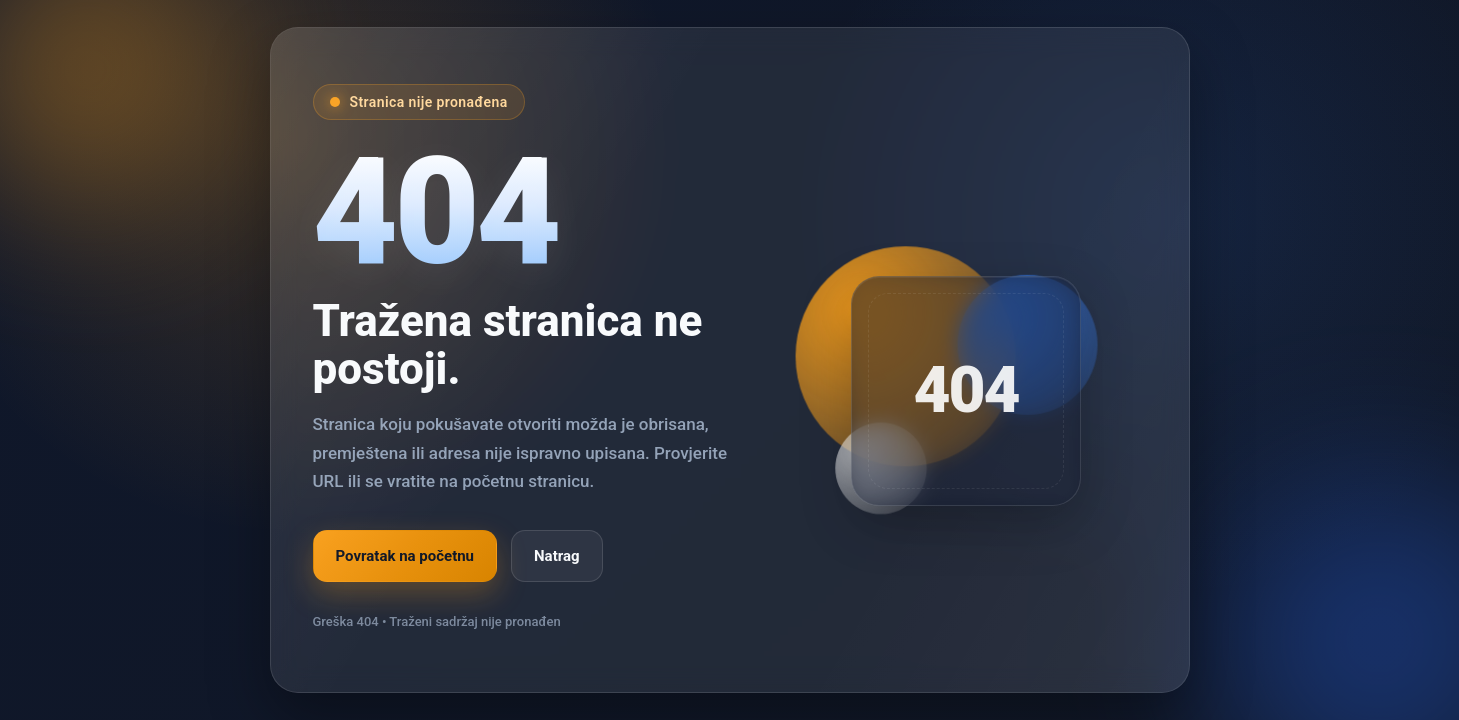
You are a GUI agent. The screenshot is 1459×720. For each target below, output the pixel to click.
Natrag (557, 556)
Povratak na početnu (405, 556)
